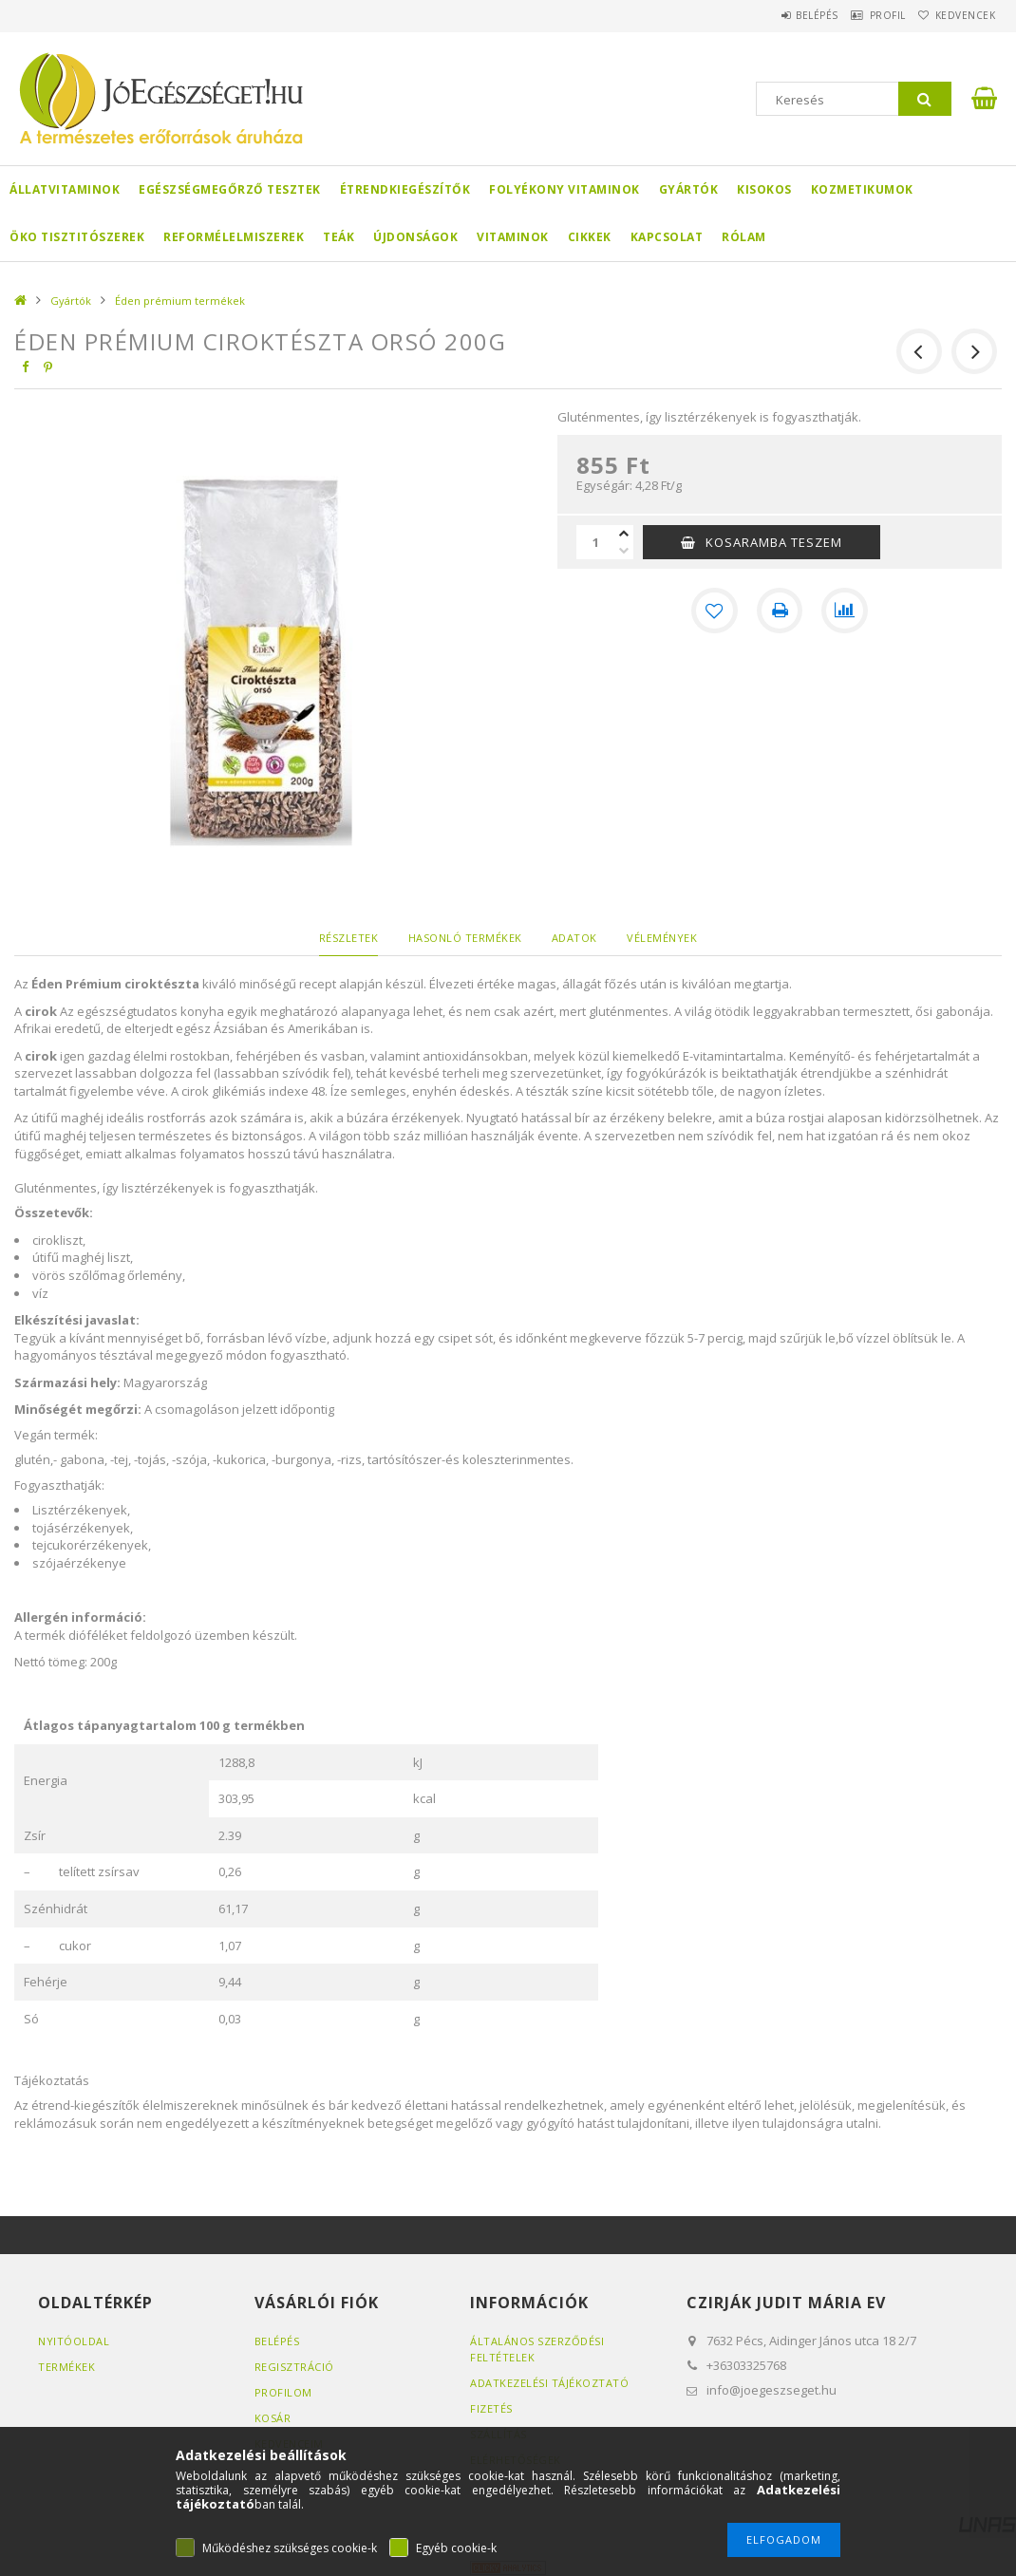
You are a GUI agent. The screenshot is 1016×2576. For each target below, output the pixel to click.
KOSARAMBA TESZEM (774, 542)
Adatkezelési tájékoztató (549, 2383)
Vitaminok (513, 237)
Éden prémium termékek (180, 300)
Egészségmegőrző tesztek (230, 189)
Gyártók (689, 189)
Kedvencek (957, 15)
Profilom (283, 2392)
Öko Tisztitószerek (76, 237)
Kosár (273, 2418)
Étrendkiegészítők (405, 189)
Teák (338, 237)
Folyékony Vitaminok (564, 189)
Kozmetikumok (862, 189)
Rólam (744, 237)
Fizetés (491, 2408)
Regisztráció (294, 2367)
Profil (864, 15)
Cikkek (589, 237)
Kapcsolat (667, 237)
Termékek (66, 2367)
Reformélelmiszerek (233, 237)
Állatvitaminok (64, 189)
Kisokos (764, 189)
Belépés (778, 15)
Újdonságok (415, 237)
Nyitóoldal (73, 2341)
